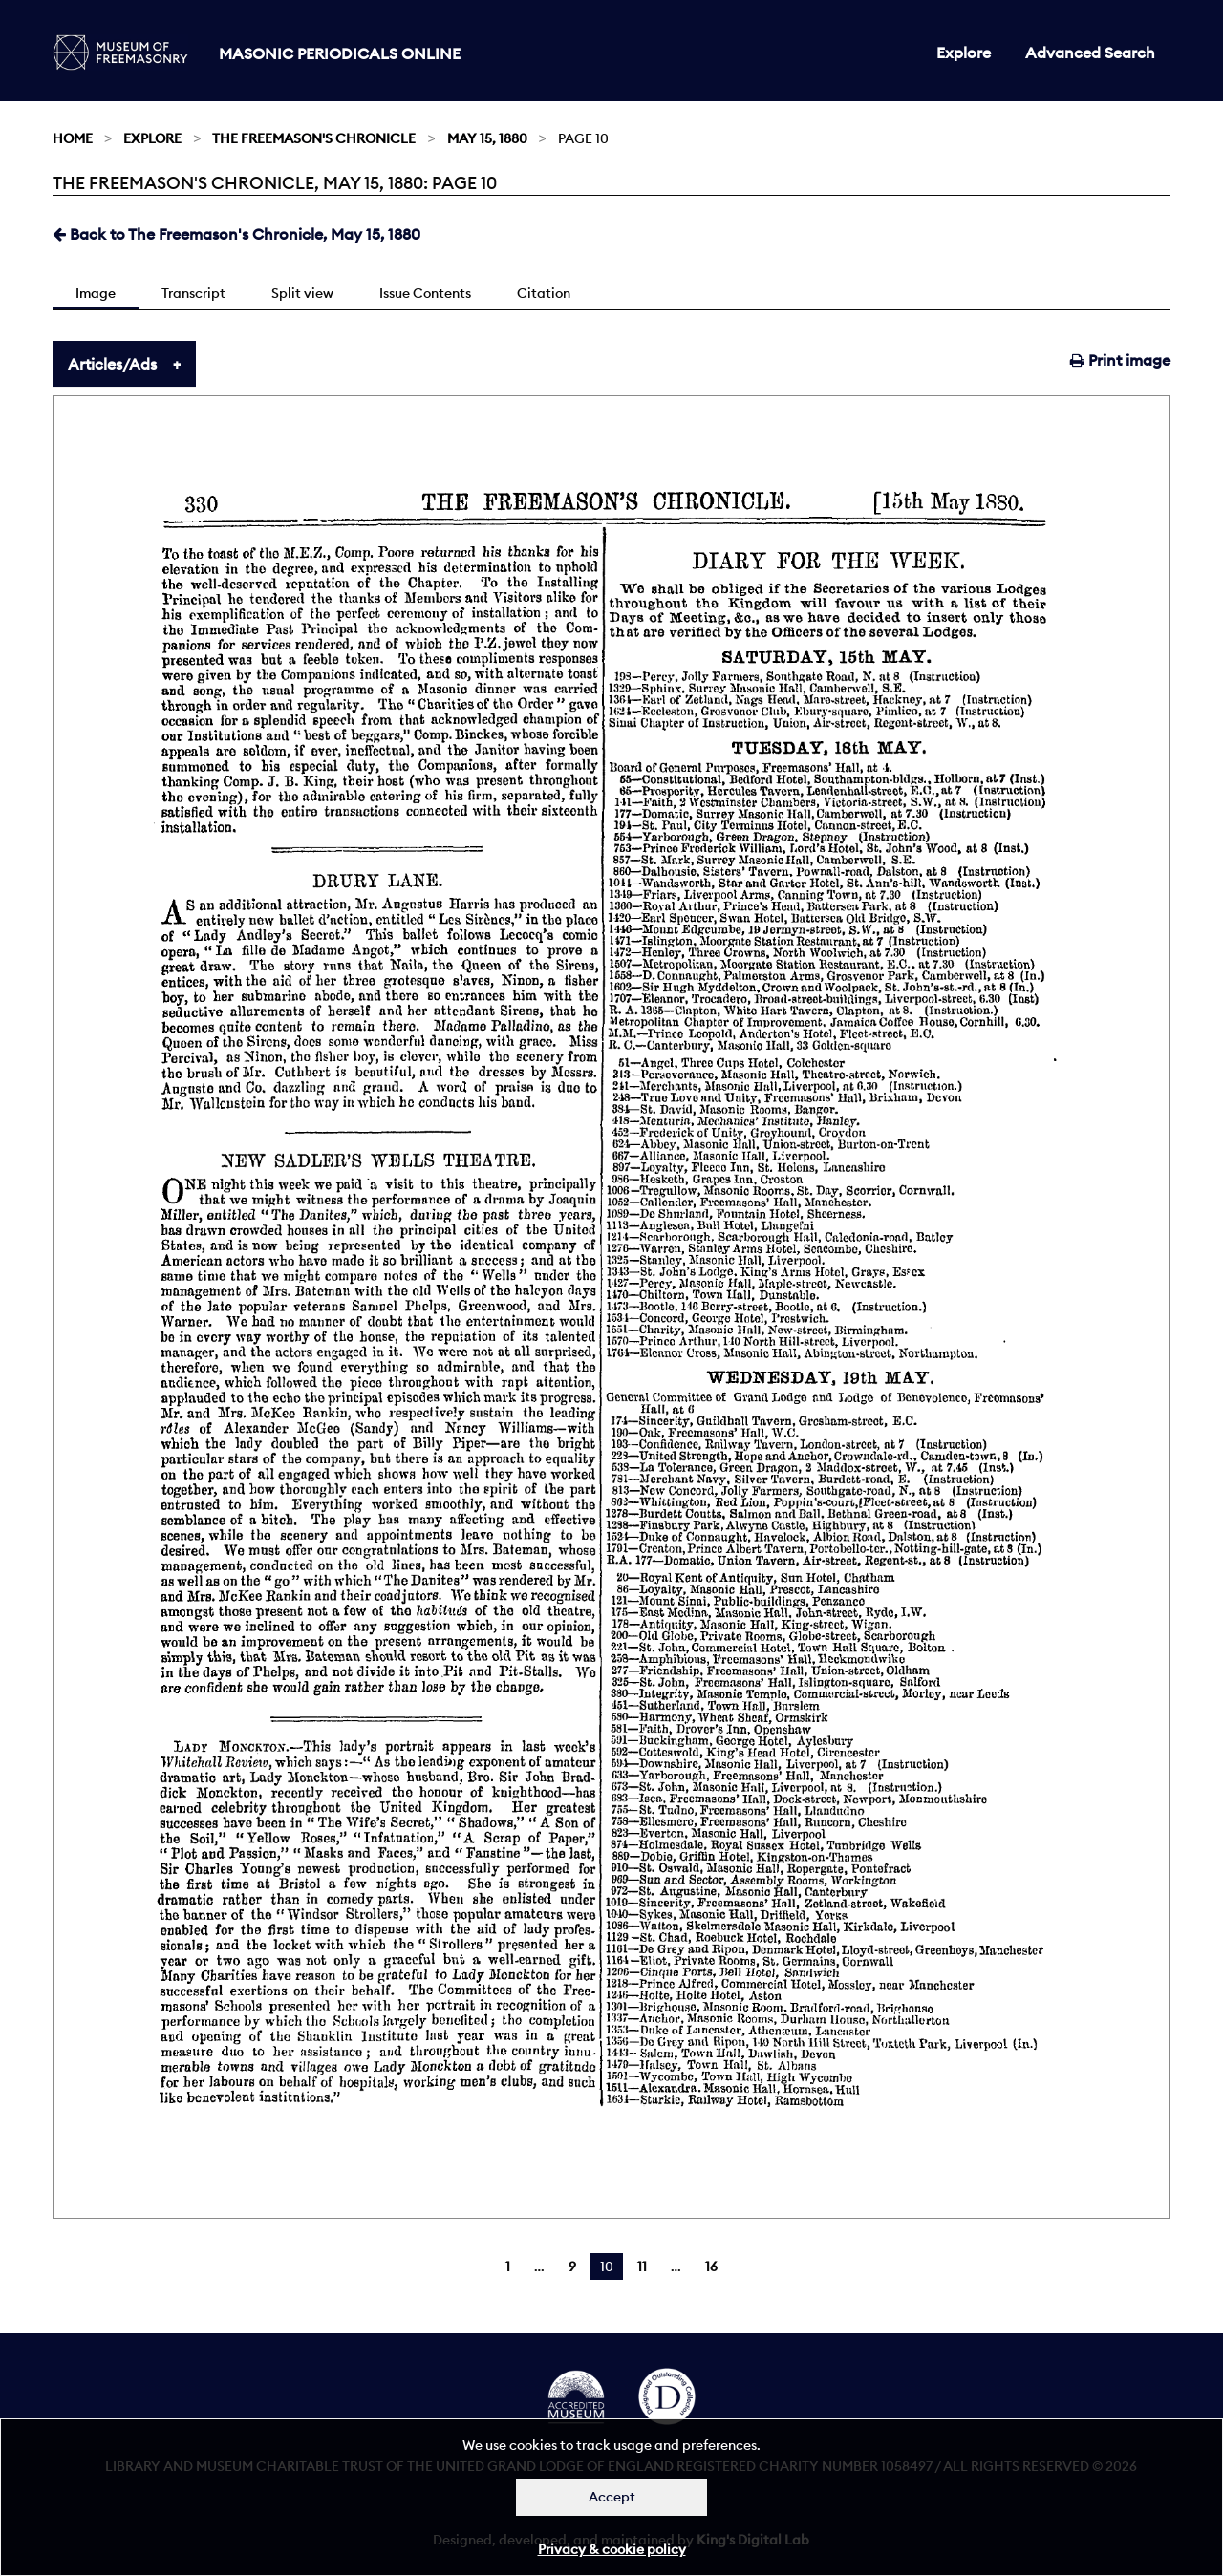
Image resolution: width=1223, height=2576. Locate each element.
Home (73, 138)
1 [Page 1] (507, 2266)
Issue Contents (425, 293)
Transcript (193, 293)
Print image (1120, 360)
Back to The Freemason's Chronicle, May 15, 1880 (236, 234)
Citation (543, 293)
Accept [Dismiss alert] (612, 2496)
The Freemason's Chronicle (314, 138)
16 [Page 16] (711, 2266)
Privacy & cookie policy (612, 2549)
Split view (302, 293)
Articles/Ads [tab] (112, 363)
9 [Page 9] (572, 2266)
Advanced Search (1090, 52)
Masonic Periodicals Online (340, 53)
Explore (963, 52)
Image (95, 293)
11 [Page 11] (642, 2266)
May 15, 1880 (487, 138)
